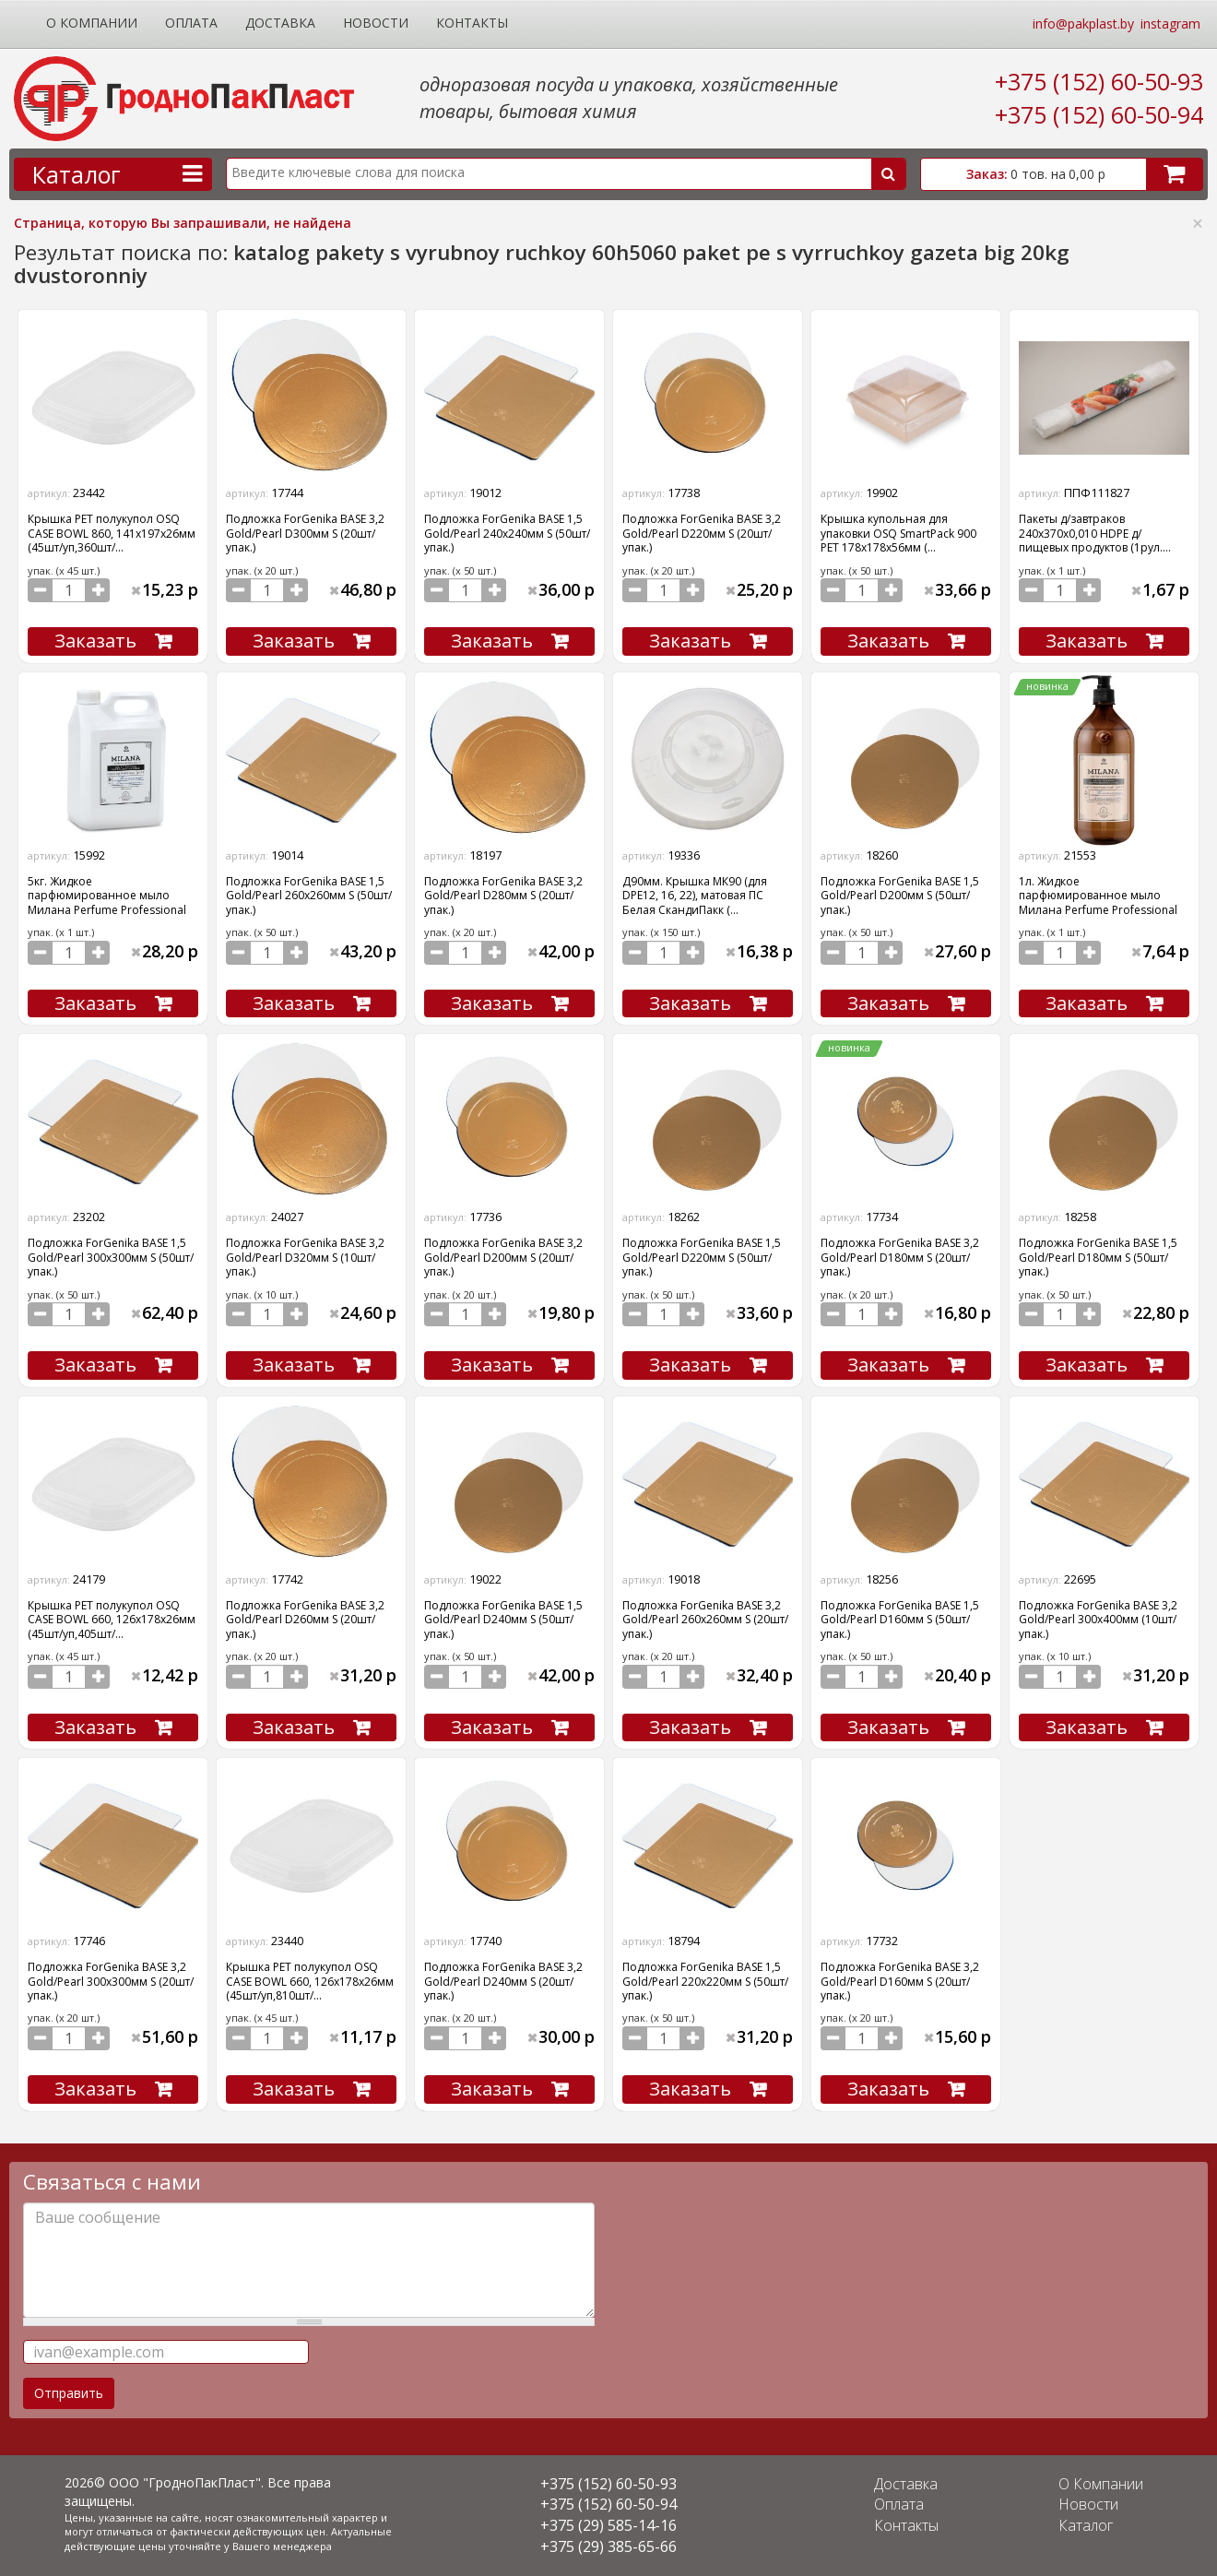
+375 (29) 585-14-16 (608, 2525)
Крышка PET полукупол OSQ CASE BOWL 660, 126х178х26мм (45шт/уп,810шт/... (310, 1981)
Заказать (95, 640)
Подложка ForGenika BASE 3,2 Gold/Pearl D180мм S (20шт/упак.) (900, 1257)
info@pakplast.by (1083, 23)
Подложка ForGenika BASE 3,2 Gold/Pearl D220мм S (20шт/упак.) (701, 533)
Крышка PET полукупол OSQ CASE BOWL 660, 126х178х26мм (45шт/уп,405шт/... (111, 1619)
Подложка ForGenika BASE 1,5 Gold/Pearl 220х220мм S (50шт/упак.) (705, 1981)
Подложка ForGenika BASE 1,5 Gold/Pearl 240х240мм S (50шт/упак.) (507, 533)
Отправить (68, 2393)
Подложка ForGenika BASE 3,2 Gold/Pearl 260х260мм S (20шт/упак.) (705, 1619)
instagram (1170, 23)
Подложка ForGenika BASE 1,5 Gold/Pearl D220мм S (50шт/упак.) (701, 1257)
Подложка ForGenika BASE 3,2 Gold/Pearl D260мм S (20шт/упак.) (305, 1619)
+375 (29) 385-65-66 (608, 2546)
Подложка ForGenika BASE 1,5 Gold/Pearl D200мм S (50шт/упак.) (900, 895)
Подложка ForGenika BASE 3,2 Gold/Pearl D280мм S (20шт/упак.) (503, 895)
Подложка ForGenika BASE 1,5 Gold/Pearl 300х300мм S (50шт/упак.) (111, 1257)
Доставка (280, 22)
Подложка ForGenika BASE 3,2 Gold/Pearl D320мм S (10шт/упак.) (305, 1257)
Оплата (191, 22)
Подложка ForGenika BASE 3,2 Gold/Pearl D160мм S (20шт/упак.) (900, 1981)
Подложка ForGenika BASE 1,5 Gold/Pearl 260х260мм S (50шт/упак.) (309, 895)
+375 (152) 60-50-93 (1099, 81)
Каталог (1085, 2525)
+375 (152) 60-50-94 (1099, 114)
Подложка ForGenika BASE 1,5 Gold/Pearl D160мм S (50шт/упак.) (900, 1619)
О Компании (91, 22)
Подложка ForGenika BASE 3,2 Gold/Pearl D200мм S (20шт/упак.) (503, 1257)
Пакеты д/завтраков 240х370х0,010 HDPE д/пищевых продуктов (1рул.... (1095, 533)
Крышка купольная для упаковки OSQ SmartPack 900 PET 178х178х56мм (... (898, 533)
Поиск (888, 174)
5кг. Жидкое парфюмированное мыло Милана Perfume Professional (107, 895)
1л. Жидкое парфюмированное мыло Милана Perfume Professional (1098, 895)
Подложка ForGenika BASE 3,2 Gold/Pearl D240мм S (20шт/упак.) (503, 1981)
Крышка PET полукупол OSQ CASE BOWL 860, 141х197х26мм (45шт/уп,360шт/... (111, 533)
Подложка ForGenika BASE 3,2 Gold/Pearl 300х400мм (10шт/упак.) (1098, 1619)
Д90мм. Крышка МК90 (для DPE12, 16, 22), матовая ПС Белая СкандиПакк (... (694, 895)
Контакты (472, 22)
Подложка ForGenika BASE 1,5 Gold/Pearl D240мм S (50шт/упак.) (503, 1619)
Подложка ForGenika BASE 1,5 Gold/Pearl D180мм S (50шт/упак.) (1098, 1257)
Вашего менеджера (282, 2546)
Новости (375, 22)
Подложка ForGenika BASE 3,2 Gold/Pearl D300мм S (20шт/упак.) (305, 533)
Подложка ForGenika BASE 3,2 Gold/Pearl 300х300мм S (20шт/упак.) (111, 1981)
